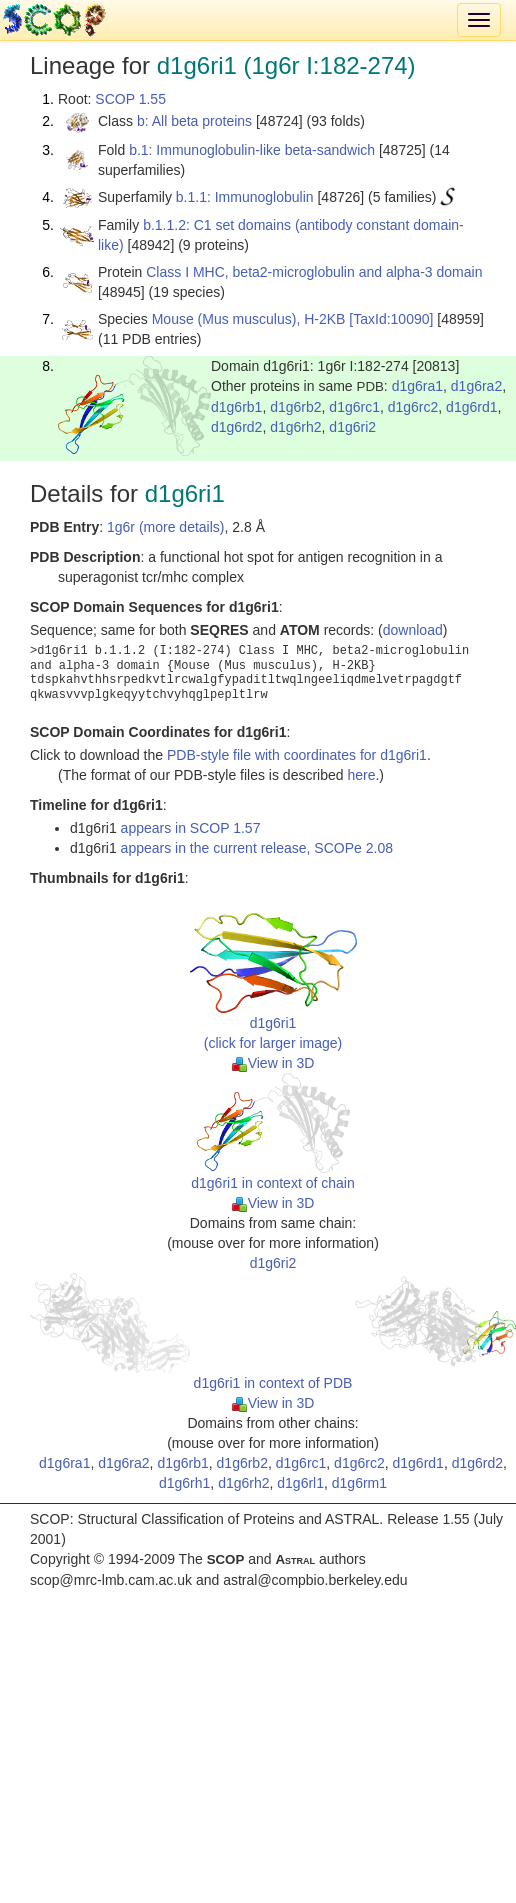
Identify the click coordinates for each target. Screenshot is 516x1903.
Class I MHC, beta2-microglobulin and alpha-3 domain (314, 272)
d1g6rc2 (413, 407)
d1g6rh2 (295, 427)
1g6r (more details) (166, 527)
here (361, 775)
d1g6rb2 (295, 407)
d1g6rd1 (471, 407)
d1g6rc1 (354, 407)
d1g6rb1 (236, 407)
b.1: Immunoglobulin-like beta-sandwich (252, 150)
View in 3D (273, 1063)
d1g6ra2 (476, 386)
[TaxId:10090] (391, 319)
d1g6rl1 (300, 1483)
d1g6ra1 (417, 386)
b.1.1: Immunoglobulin (245, 197)
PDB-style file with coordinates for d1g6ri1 (297, 755)
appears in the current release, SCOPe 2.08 (257, 848)
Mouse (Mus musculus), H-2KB (249, 319)
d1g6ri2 (352, 427)
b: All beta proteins (194, 121)
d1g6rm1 (359, 1483)
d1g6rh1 (184, 1483)
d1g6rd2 (236, 427)
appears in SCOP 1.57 (191, 828)
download (413, 630)
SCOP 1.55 (130, 99)
